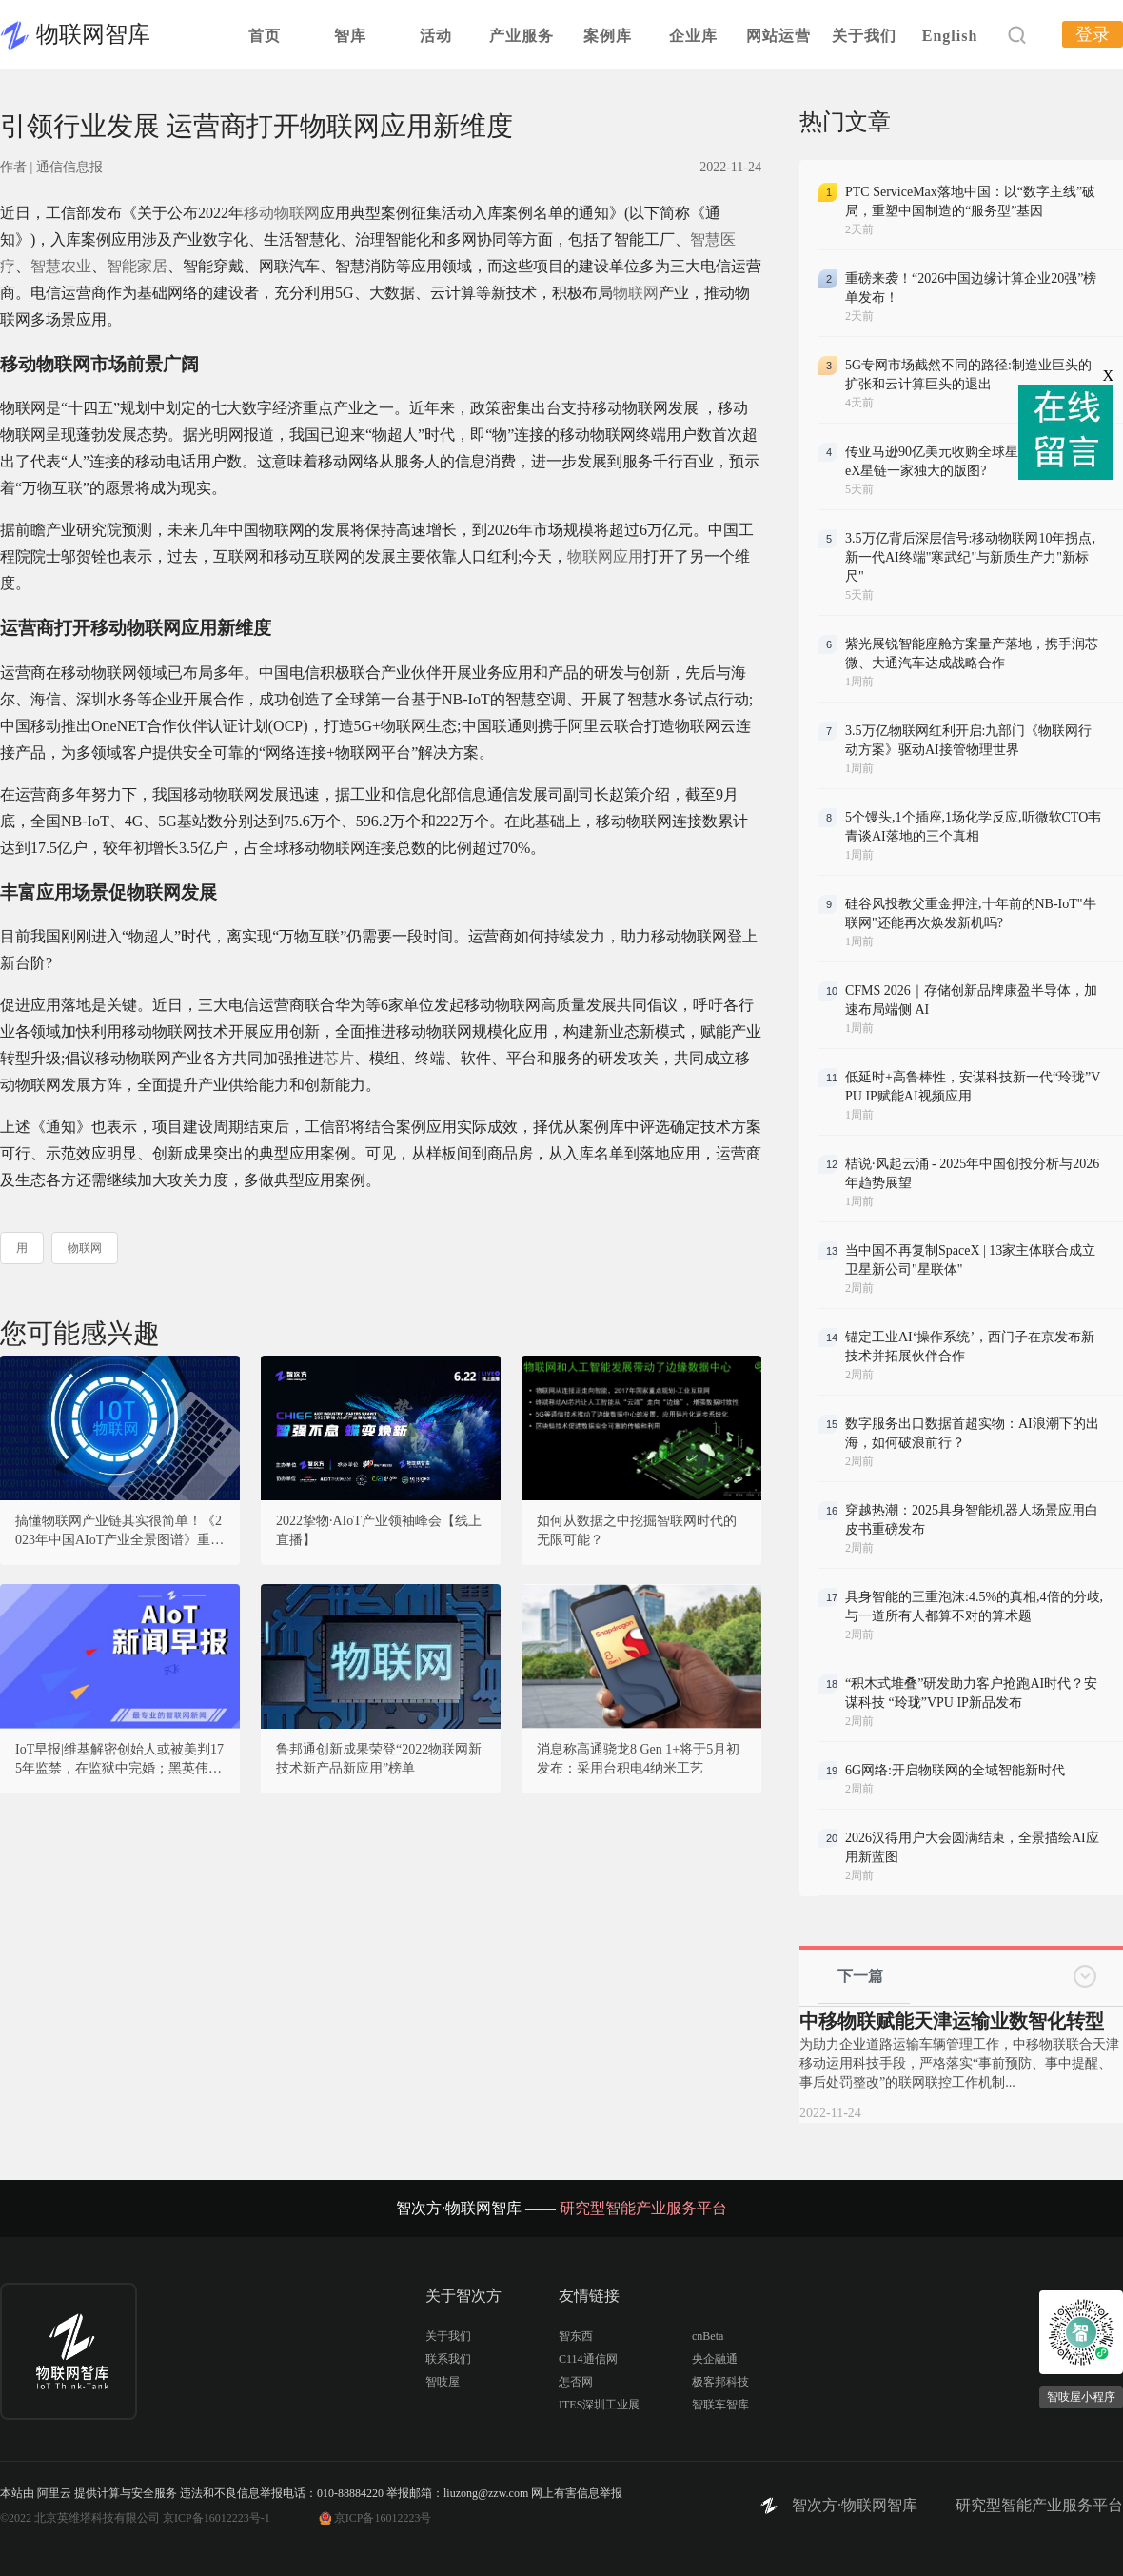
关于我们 (864, 36)
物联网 (636, 293)
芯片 (339, 1058)
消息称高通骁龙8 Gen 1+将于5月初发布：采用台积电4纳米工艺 (638, 1758)
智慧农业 (60, 266)
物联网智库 (93, 34)
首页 (264, 36)
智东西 (576, 2336)
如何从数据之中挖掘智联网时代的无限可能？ (637, 1530)
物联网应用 (605, 556)
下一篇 (860, 1976)
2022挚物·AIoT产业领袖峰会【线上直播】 (379, 1530)
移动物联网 (282, 213)
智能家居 (137, 266)
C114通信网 (588, 2359)
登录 (1092, 34)
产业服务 (521, 36)
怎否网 (576, 2381)
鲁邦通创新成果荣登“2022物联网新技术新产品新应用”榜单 (379, 1758)
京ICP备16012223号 (383, 2518)
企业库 (693, 36)
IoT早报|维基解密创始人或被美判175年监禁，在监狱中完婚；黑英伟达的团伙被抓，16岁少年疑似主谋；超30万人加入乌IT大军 (119, 1760)
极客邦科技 (720, 2381)
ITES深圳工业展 (599, 2404)
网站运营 (778, 36)
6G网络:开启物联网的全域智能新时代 (955, 1770)
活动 (436, 36)
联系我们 (448, 2359)
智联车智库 (720, 2404)
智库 (350, 36)
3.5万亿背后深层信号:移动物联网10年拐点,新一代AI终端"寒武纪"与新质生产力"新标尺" (970, 557)
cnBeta (707, 2336)
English (950, 36)
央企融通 (715, 2359)
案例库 (607, 36)
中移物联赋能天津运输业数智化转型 (951, 2021)
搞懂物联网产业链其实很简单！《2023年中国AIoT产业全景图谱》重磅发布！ (119, 1532)
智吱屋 (442, 2381)
